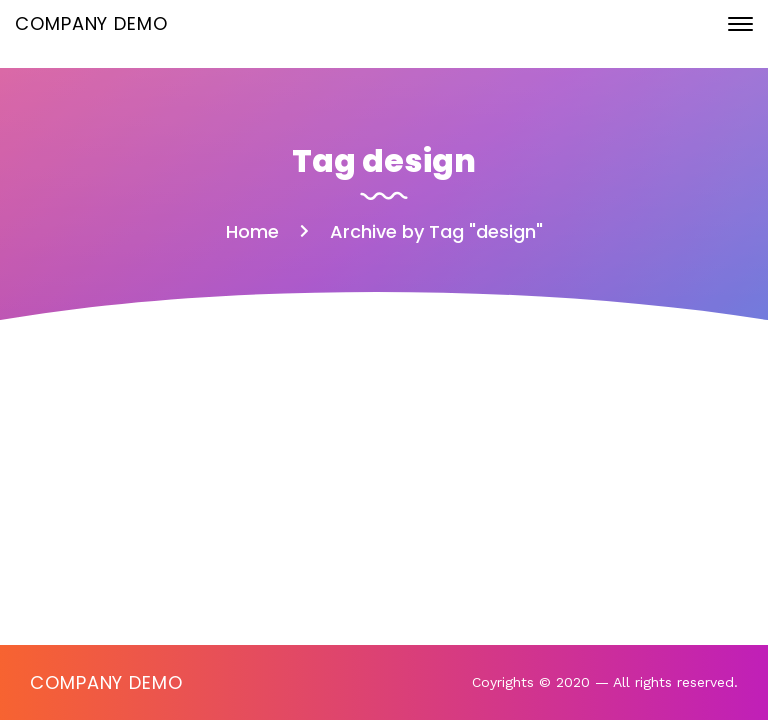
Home (252, 231)
